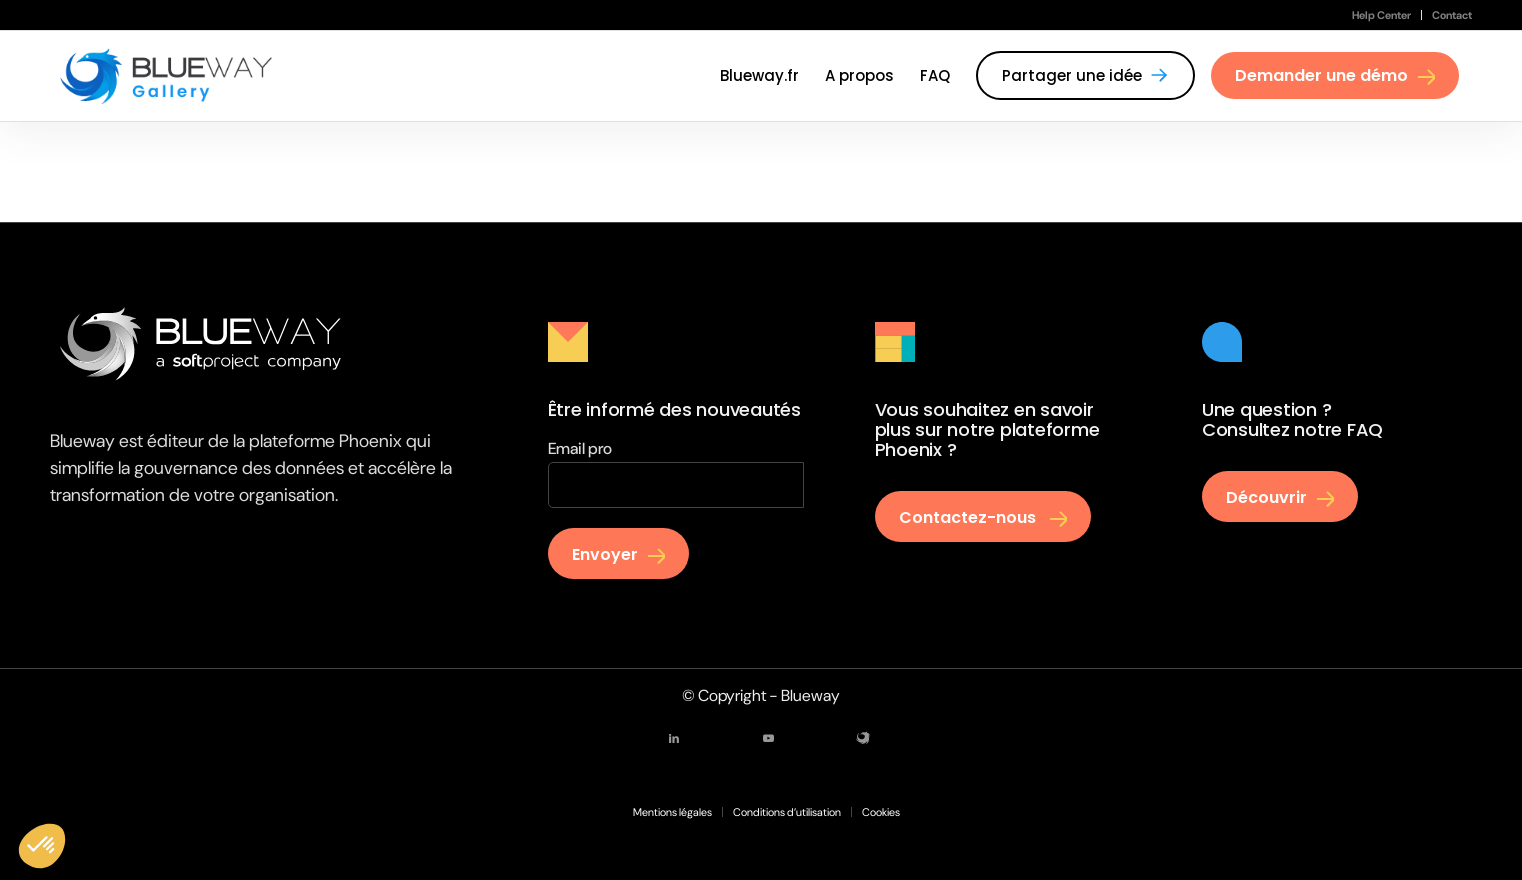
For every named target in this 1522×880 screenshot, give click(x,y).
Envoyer (605, 554)
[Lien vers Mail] (863, 738)
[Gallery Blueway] (166, 76)
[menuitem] (1382, 15)
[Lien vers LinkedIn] (674, 738)
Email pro (580, 448)
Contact (1452, 15)
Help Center (1381, 15)
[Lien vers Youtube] (768, 738)
